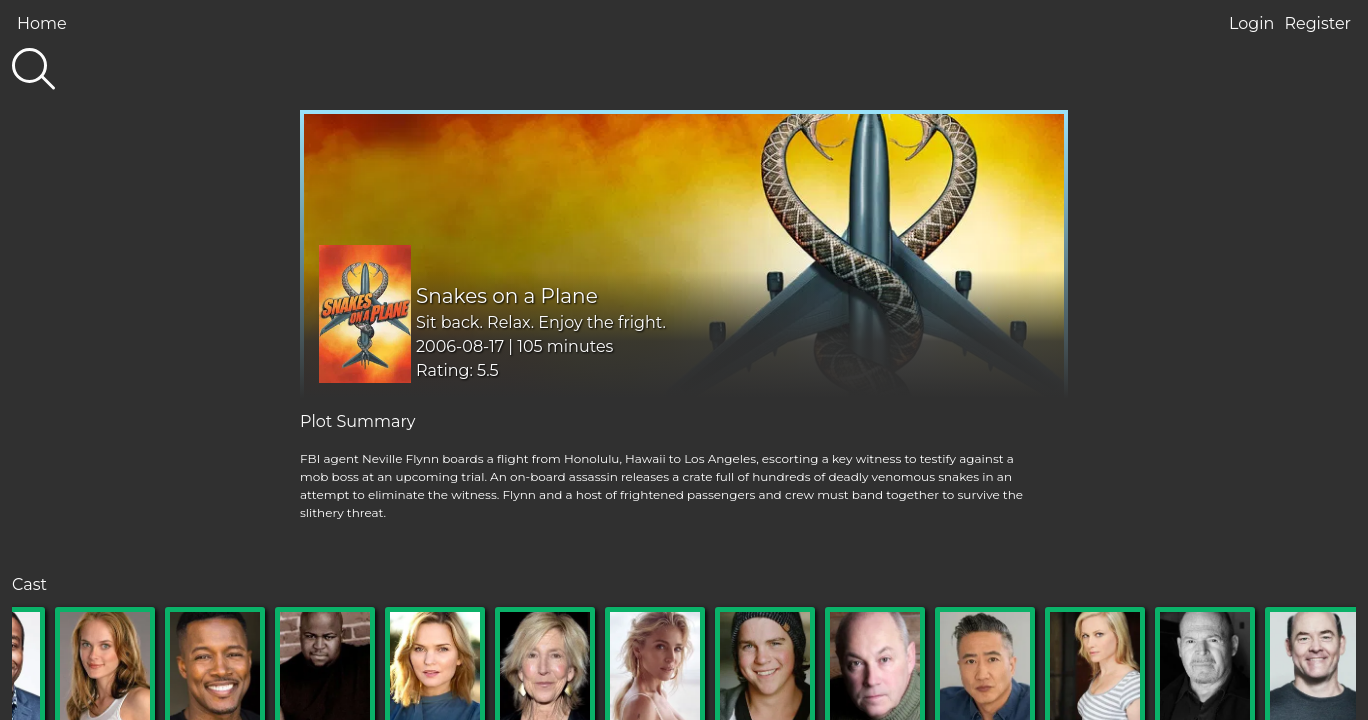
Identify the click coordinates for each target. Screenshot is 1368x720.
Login (1251, 23)
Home (42, 23)
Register (1317, 23)
